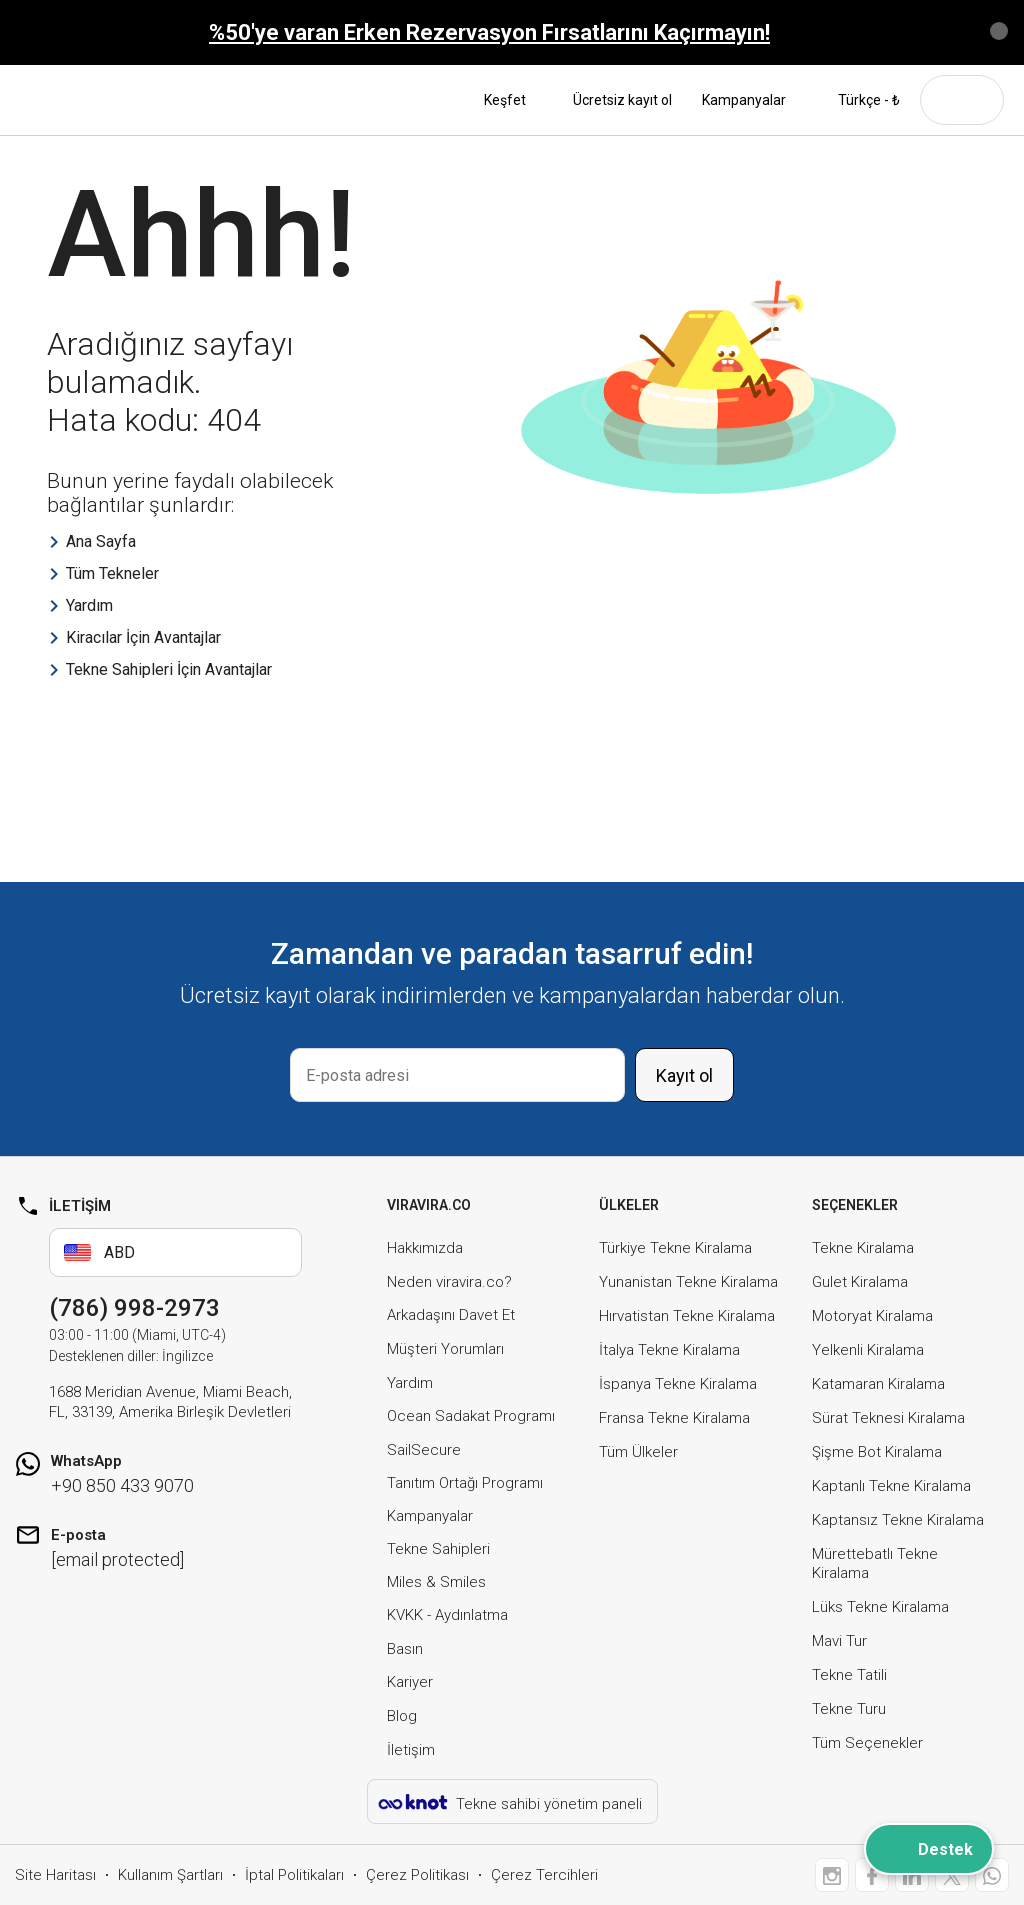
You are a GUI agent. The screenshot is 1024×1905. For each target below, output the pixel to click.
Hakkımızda (425, 1248)
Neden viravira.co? (449, 1282)
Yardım (410, 1383)
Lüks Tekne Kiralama (880, 1607)
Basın (405, 1649)
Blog (402, 1716)
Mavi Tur (839, 1641)
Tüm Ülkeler (638, 1452)
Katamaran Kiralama (878, 1384)
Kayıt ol (684, 1075)
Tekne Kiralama (863, 1248)
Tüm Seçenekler (867, 1743)
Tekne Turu (849, 1709)
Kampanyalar (744, 100)
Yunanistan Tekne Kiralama (688, 1282)
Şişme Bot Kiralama (877, 1452)
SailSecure (424, 1450)
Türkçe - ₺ (858, 100)
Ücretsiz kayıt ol (622, 100)
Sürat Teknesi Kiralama (888, 1418)
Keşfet (513, 100)
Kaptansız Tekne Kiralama (898, 1520)
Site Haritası (55, 1875)
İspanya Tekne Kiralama (678, 1384)
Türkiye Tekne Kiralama (675, 1248)
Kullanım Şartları (170, 1875)
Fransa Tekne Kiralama (674, 1418)
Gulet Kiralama (860, 1282)
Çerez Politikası (417, 1875)
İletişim (411, 1750)
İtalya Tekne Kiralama (669, 1350)
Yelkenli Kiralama (868, 1350)
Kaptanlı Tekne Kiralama (891, 1486)
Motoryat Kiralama (872, 1316)
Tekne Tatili (849, 1675)
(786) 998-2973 (134, 1308)
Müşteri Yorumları (445, 1349)
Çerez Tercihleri (544, 1875)
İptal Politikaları (294, 1875)
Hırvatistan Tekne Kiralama (687, 1316)
